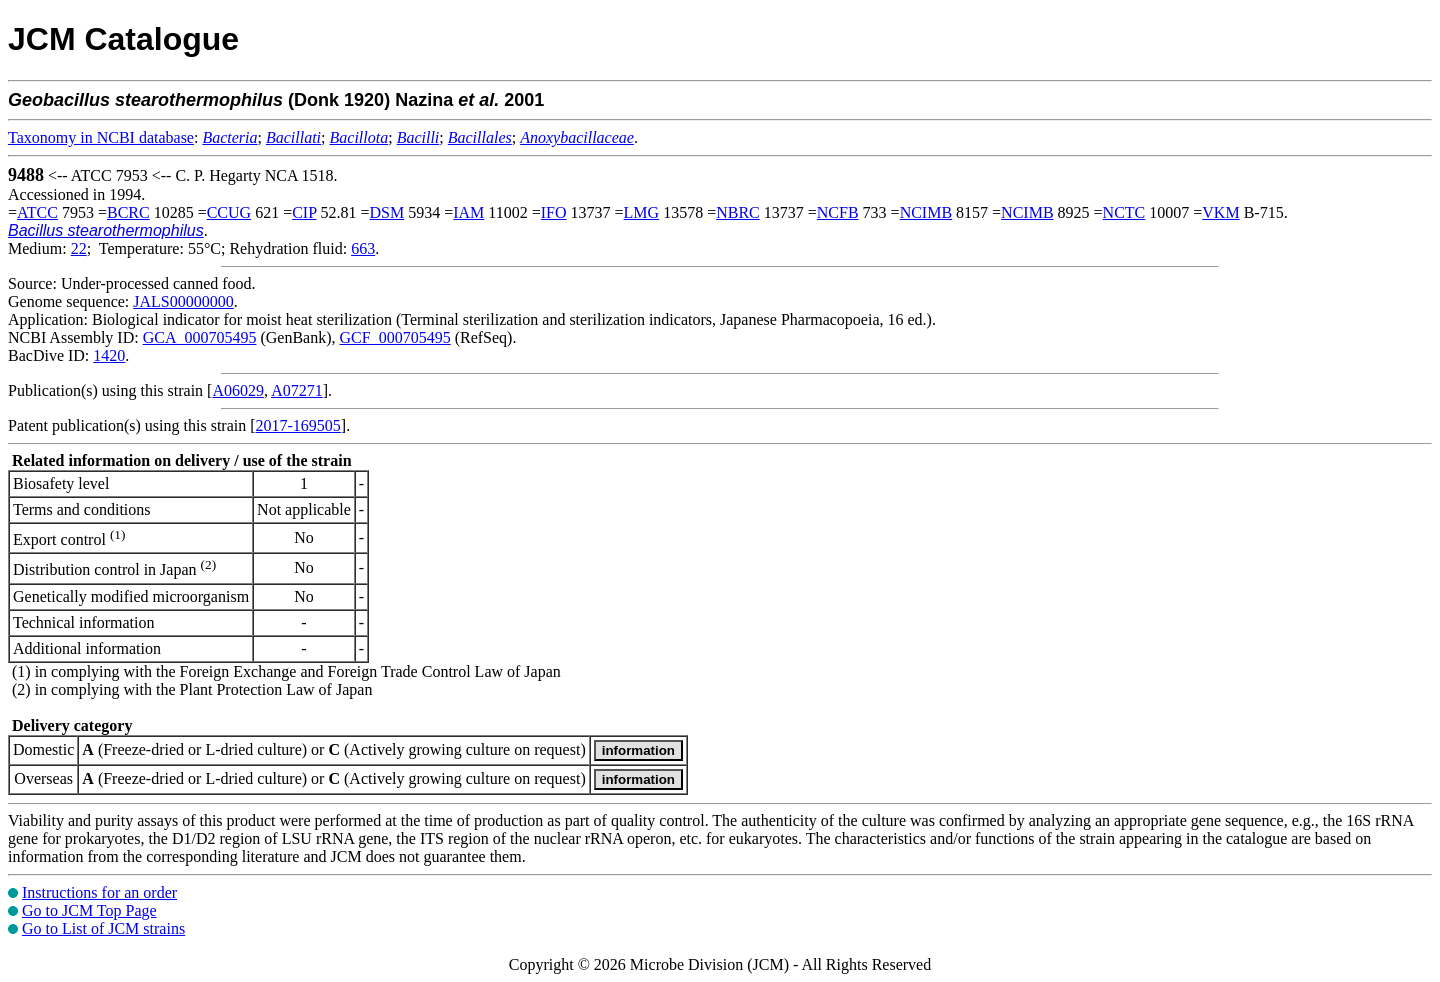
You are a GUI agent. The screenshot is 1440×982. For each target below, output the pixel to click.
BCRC (128, 212)
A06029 (238, 390)
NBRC (738, 212)
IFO (554, 212)
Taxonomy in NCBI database (101, 137)
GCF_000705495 (395, 337)
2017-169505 (298, 425)
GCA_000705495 (200, 337)
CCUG (229, 212)
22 (79, 248)
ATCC (37, 212)
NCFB (838, 212)
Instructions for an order (99, 892)
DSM (387, 212)
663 (363, 248)
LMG (642, 212)
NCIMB (926, 212)
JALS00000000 (183, 301)
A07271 (297, 390)
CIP (304, 212)
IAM (468, 212)
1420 (109, 355)
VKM (1220, 212)
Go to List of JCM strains (103, 928)
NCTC (1124, 212)
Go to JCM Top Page (89, 910)
